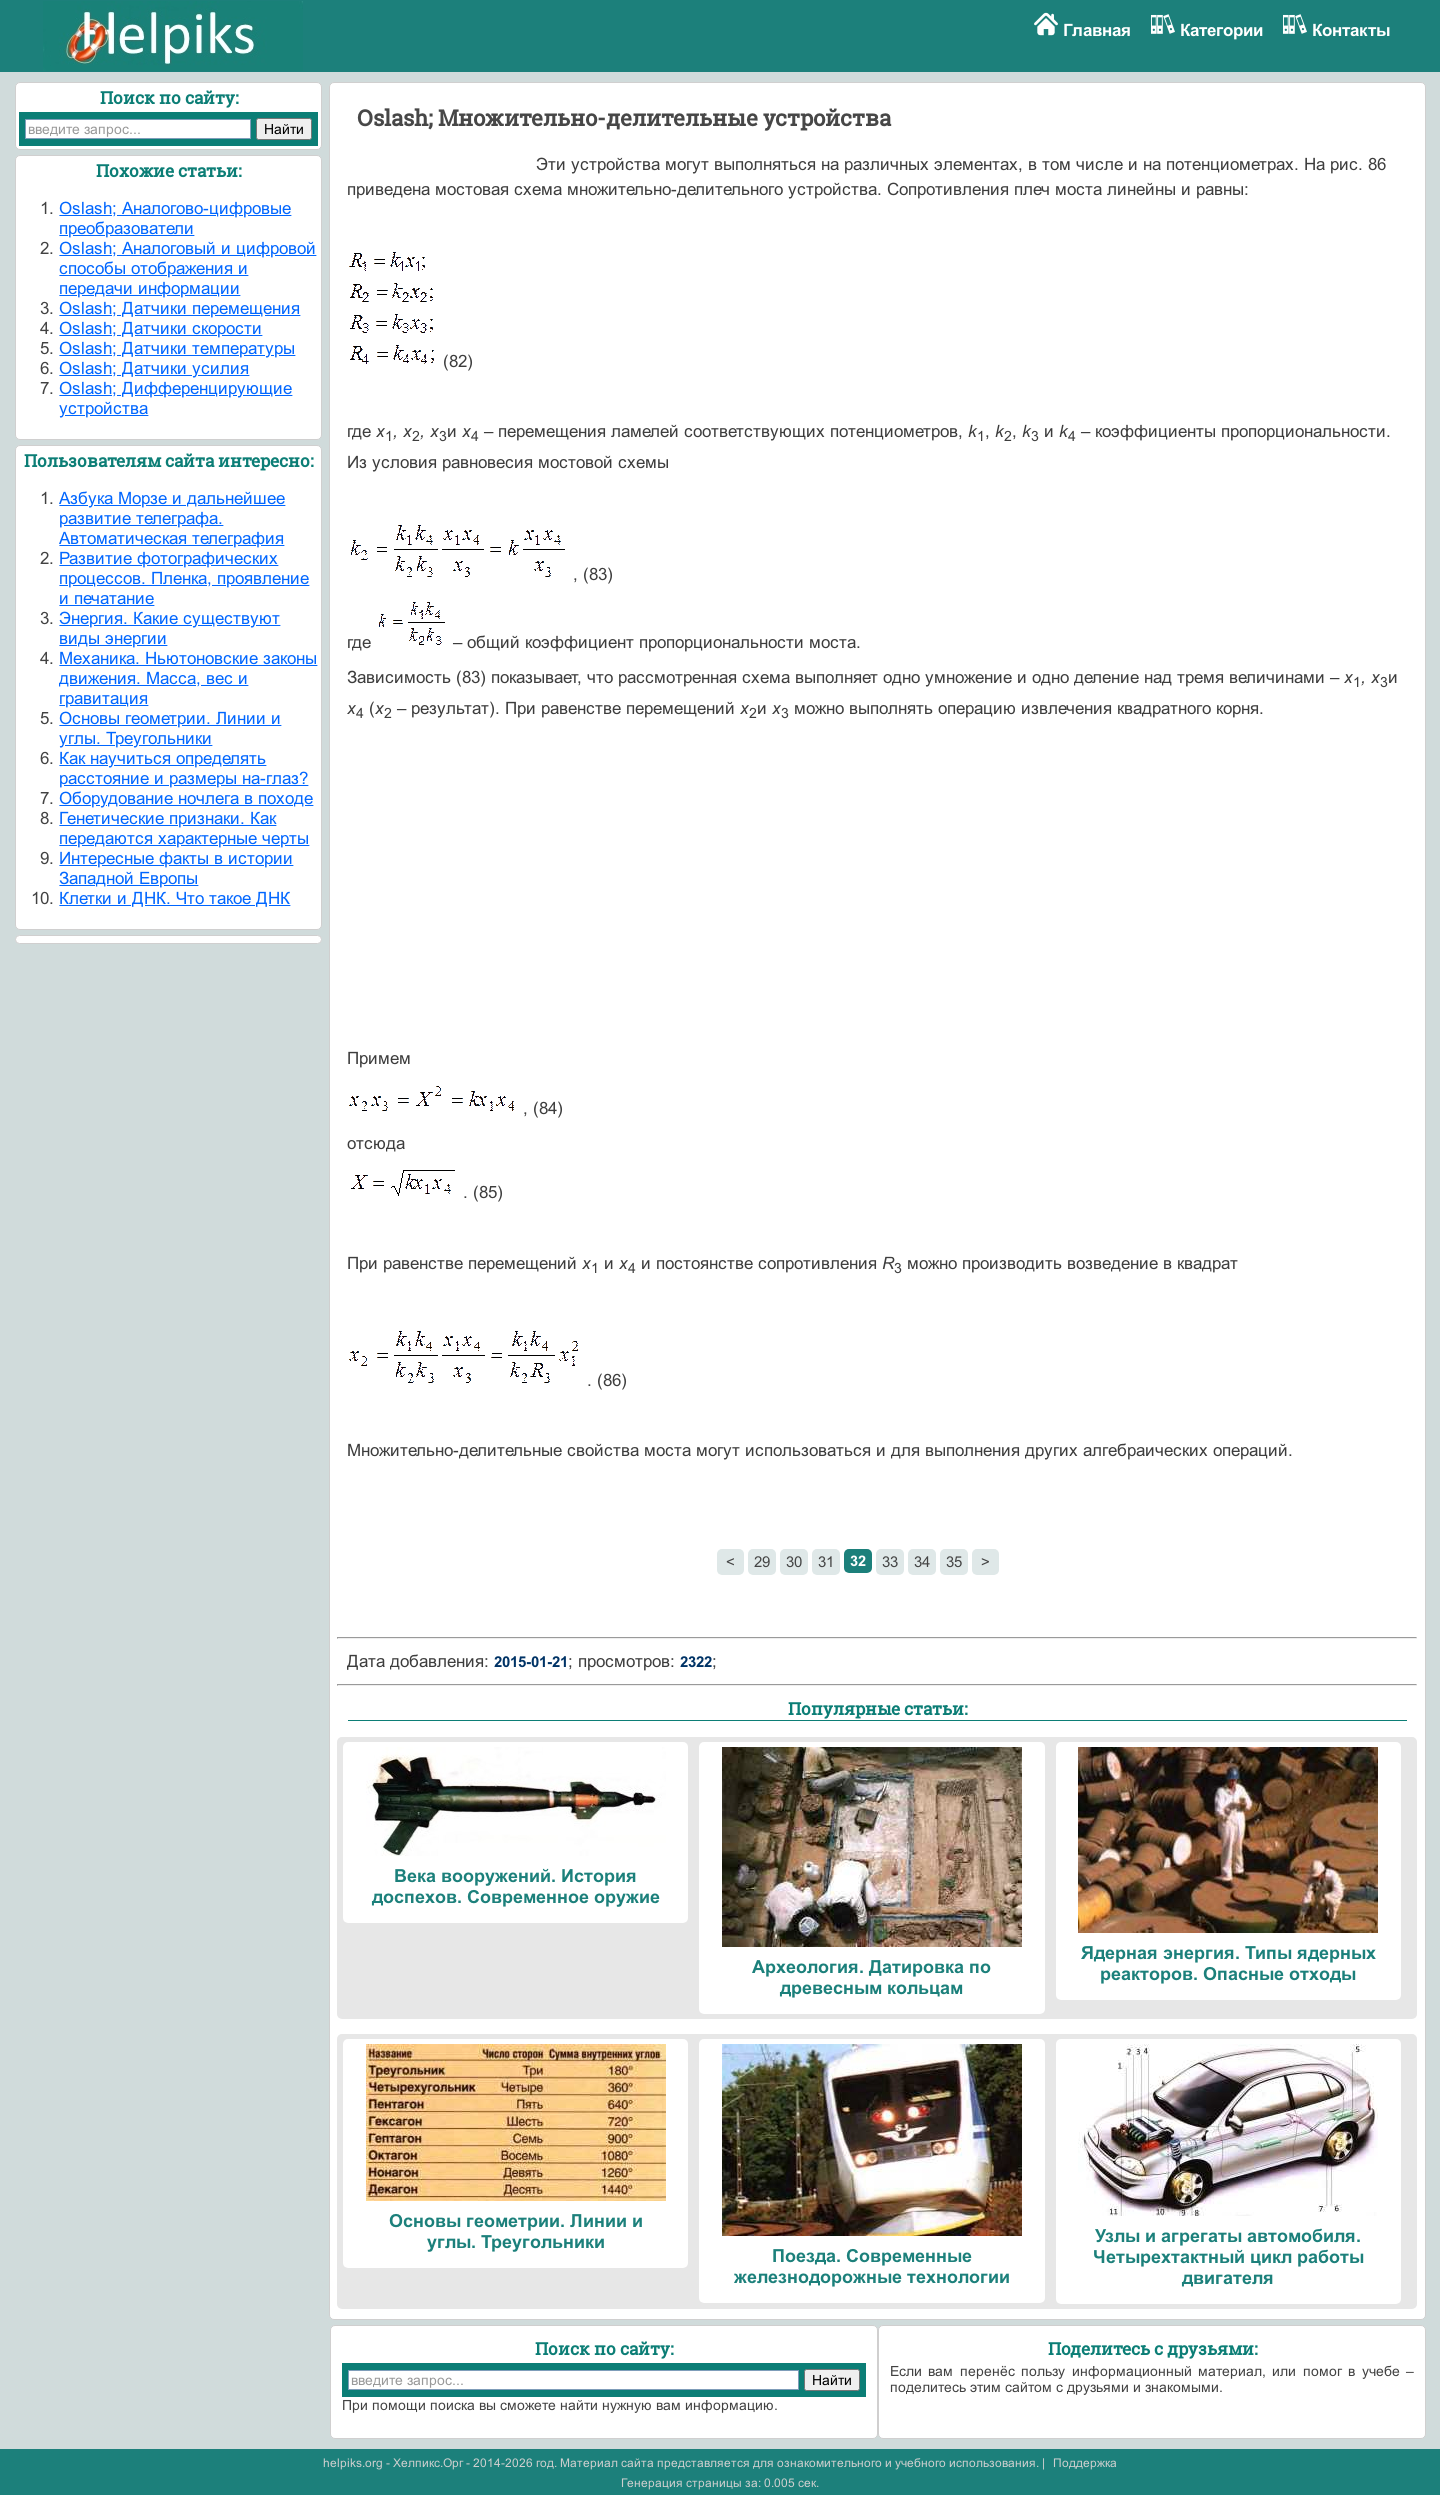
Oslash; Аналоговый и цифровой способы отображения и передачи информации (187, 268)
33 (890, 1561)
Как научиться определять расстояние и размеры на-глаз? (183, 768)
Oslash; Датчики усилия (154, 368)
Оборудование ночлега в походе (186, 798)
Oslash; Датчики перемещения (179, 308)
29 (762, 1561)
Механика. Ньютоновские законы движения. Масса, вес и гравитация (188, 678)
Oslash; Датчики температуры (177, 348)
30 (794, 1561)
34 (922, 1561)
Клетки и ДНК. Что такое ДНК (174, 898)
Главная (1097, 30)
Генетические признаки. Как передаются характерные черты (184, 828)
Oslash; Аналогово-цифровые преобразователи (175, 218)
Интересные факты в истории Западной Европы (176, 868)
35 (954, 1561)
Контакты (1351, 30)
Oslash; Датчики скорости (160, 328)
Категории (1221, 30)
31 (826, 1561)
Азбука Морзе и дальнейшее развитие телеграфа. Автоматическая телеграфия (172, 518)
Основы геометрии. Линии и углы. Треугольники (170, 728)
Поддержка (1085, 2463)
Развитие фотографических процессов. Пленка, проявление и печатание (184, 578)
